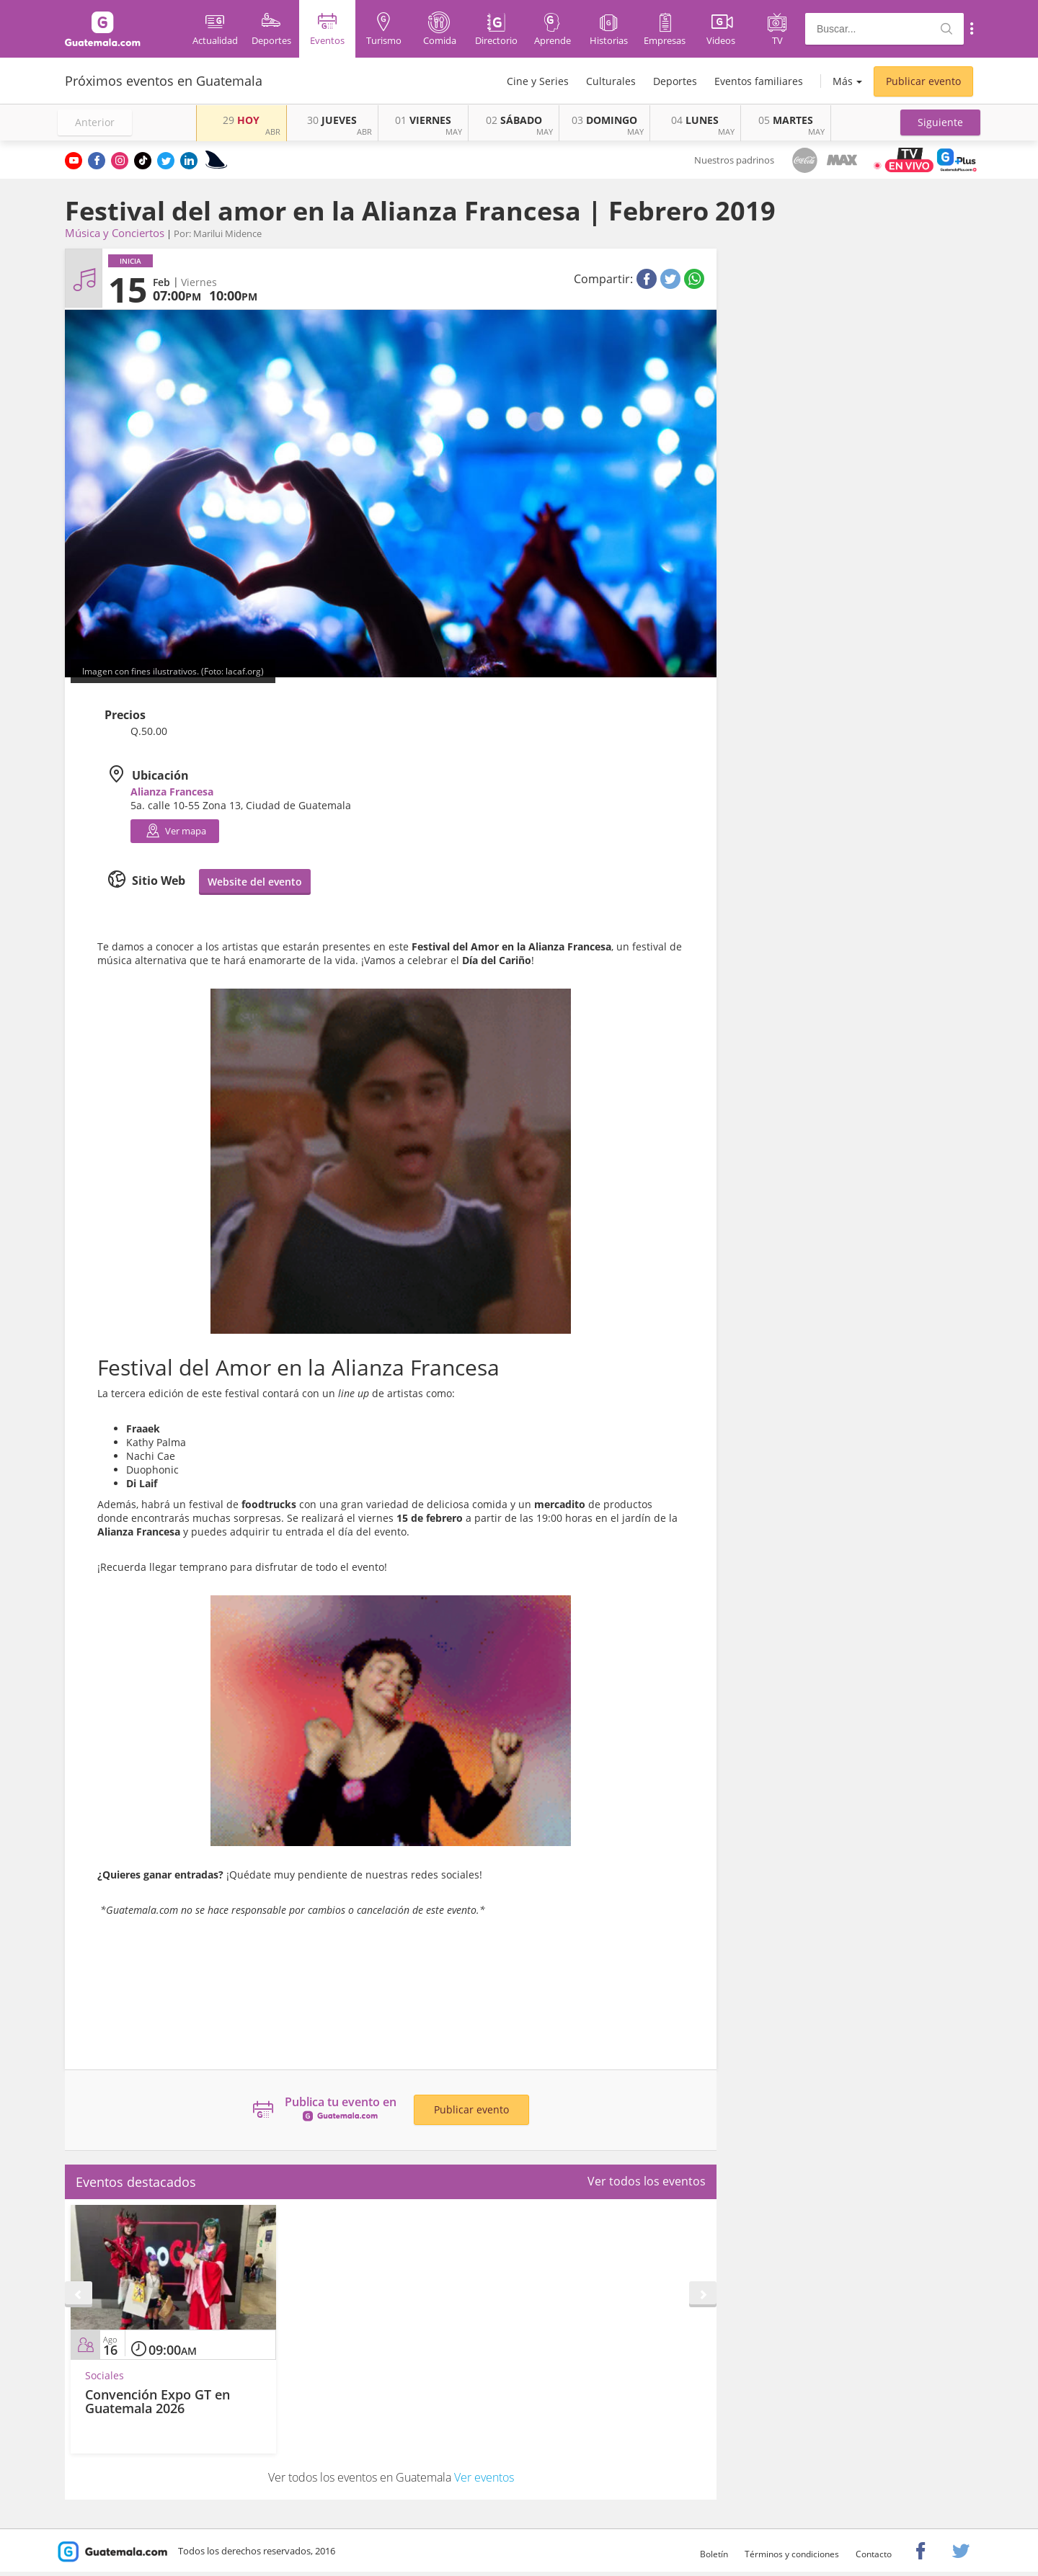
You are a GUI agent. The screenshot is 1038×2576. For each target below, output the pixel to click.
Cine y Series (538, 81)
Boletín (714, 2554)
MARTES (785, 120)
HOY (241, 120)
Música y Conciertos (114, 233)
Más (843, 81)
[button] (940, 122)
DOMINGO (604, 120)
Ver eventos (484, 2477)
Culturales (611, 81)
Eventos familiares (758, 81)
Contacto (874, 2554)
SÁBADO (514, 120)
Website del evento (255, 881)
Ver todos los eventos (646, 2181)
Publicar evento (923, 81)
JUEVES (332, 120)
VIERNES (423, 120)
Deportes (675, 81)
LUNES (695, 120)
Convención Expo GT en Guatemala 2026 (157, 2401)
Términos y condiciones (792, 2554)
